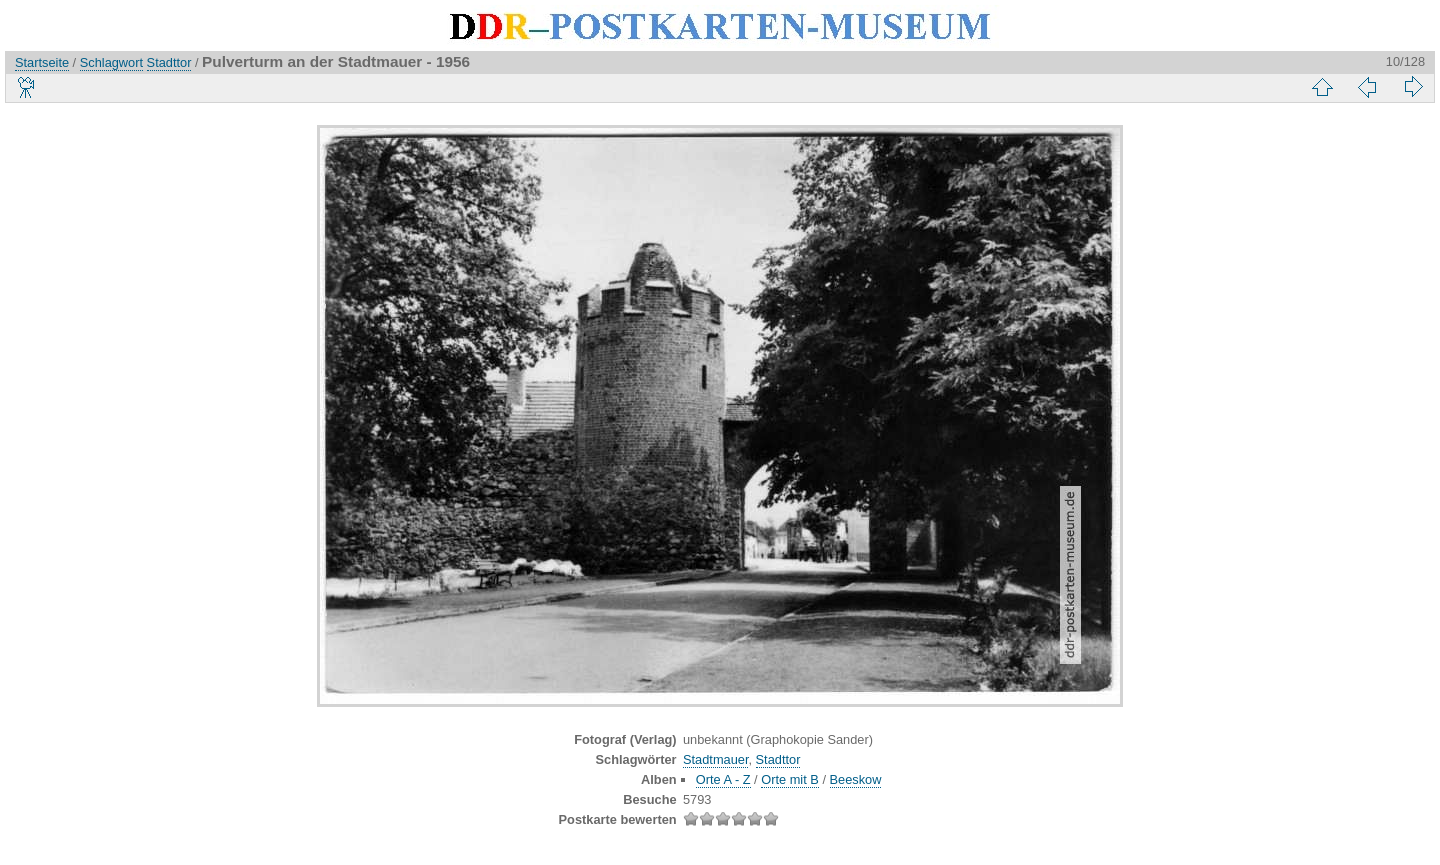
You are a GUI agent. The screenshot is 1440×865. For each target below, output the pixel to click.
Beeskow (856, 779)
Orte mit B (790, 779)
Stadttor (169, 62)
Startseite (42, 62)
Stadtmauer (715, 759)
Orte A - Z (723, 779)
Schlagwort (111, 62)
